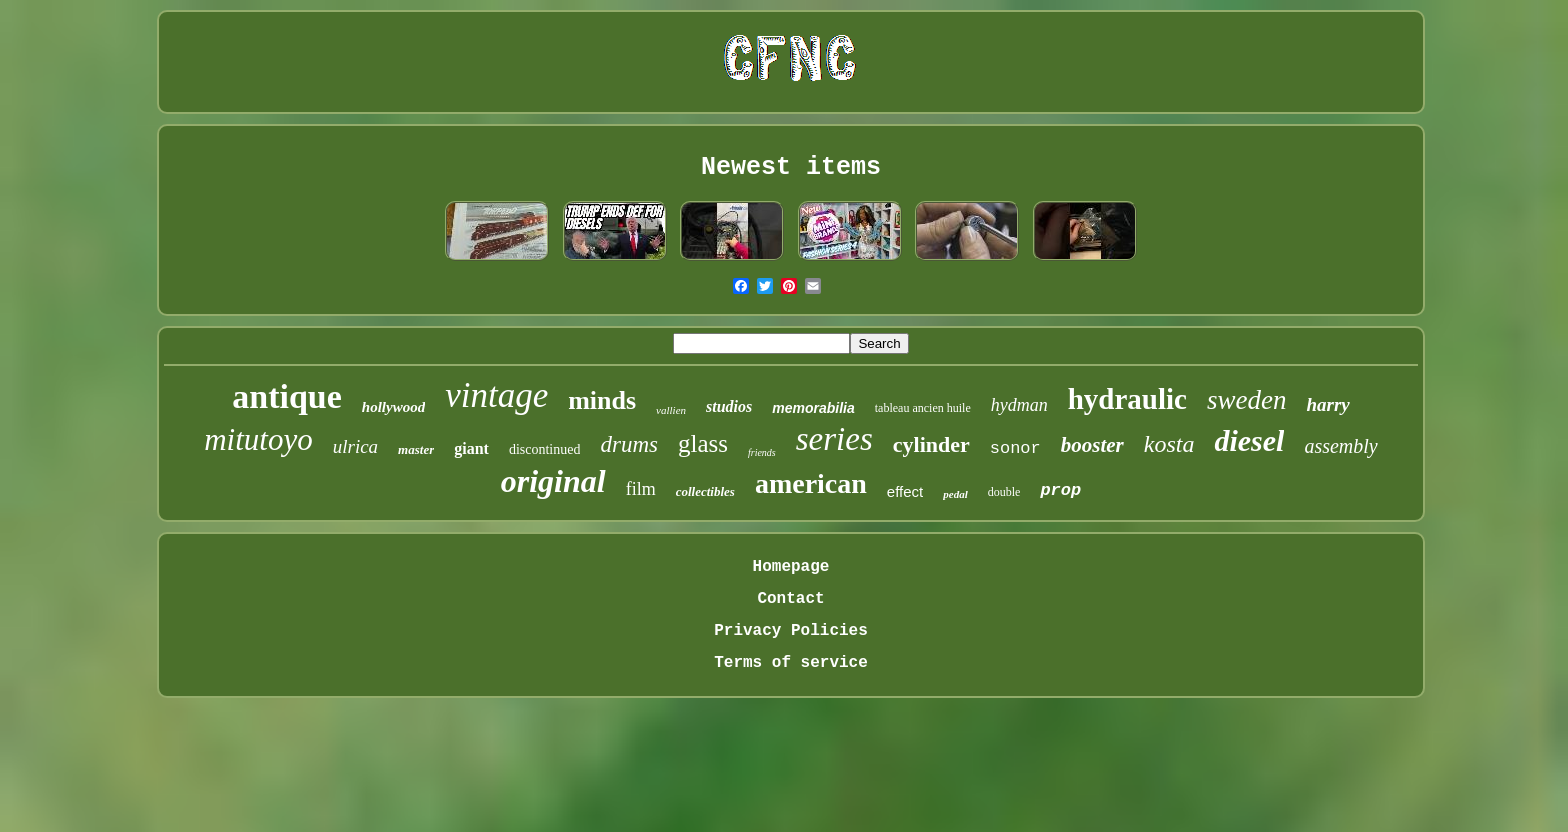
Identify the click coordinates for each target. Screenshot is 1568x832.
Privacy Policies (791, 631)
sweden (1246, 400)
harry (1327, 404)
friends (762, 452)
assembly (1340, 446)
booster (1092, 445)
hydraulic (1127, 399)
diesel (1249, 440)
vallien (671, 410)
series (834, 439)
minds (602, 400)
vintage (496, 395)
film (641, 489)
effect (905, 491)
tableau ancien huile (923, 408)
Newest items (791, 167)
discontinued (545, 449)
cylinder (931, 444)
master (416, 449)
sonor (1015, 448)
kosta (1169, 444)
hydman (1019, 405)
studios (729, 406)
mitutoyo (258, 439)
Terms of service (791, 663)
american (811, 483)
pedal (955, 494)
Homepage (791, 567)
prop (1060, 490)
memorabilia (813, 408)
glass (703, 443)
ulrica (355, 446)
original (553, 481)
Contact (790, 599)
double (1004, 492)
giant (471, 448)
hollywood (393, 407)
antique (287, 396)
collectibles (705, 491)
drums (629, 444)
